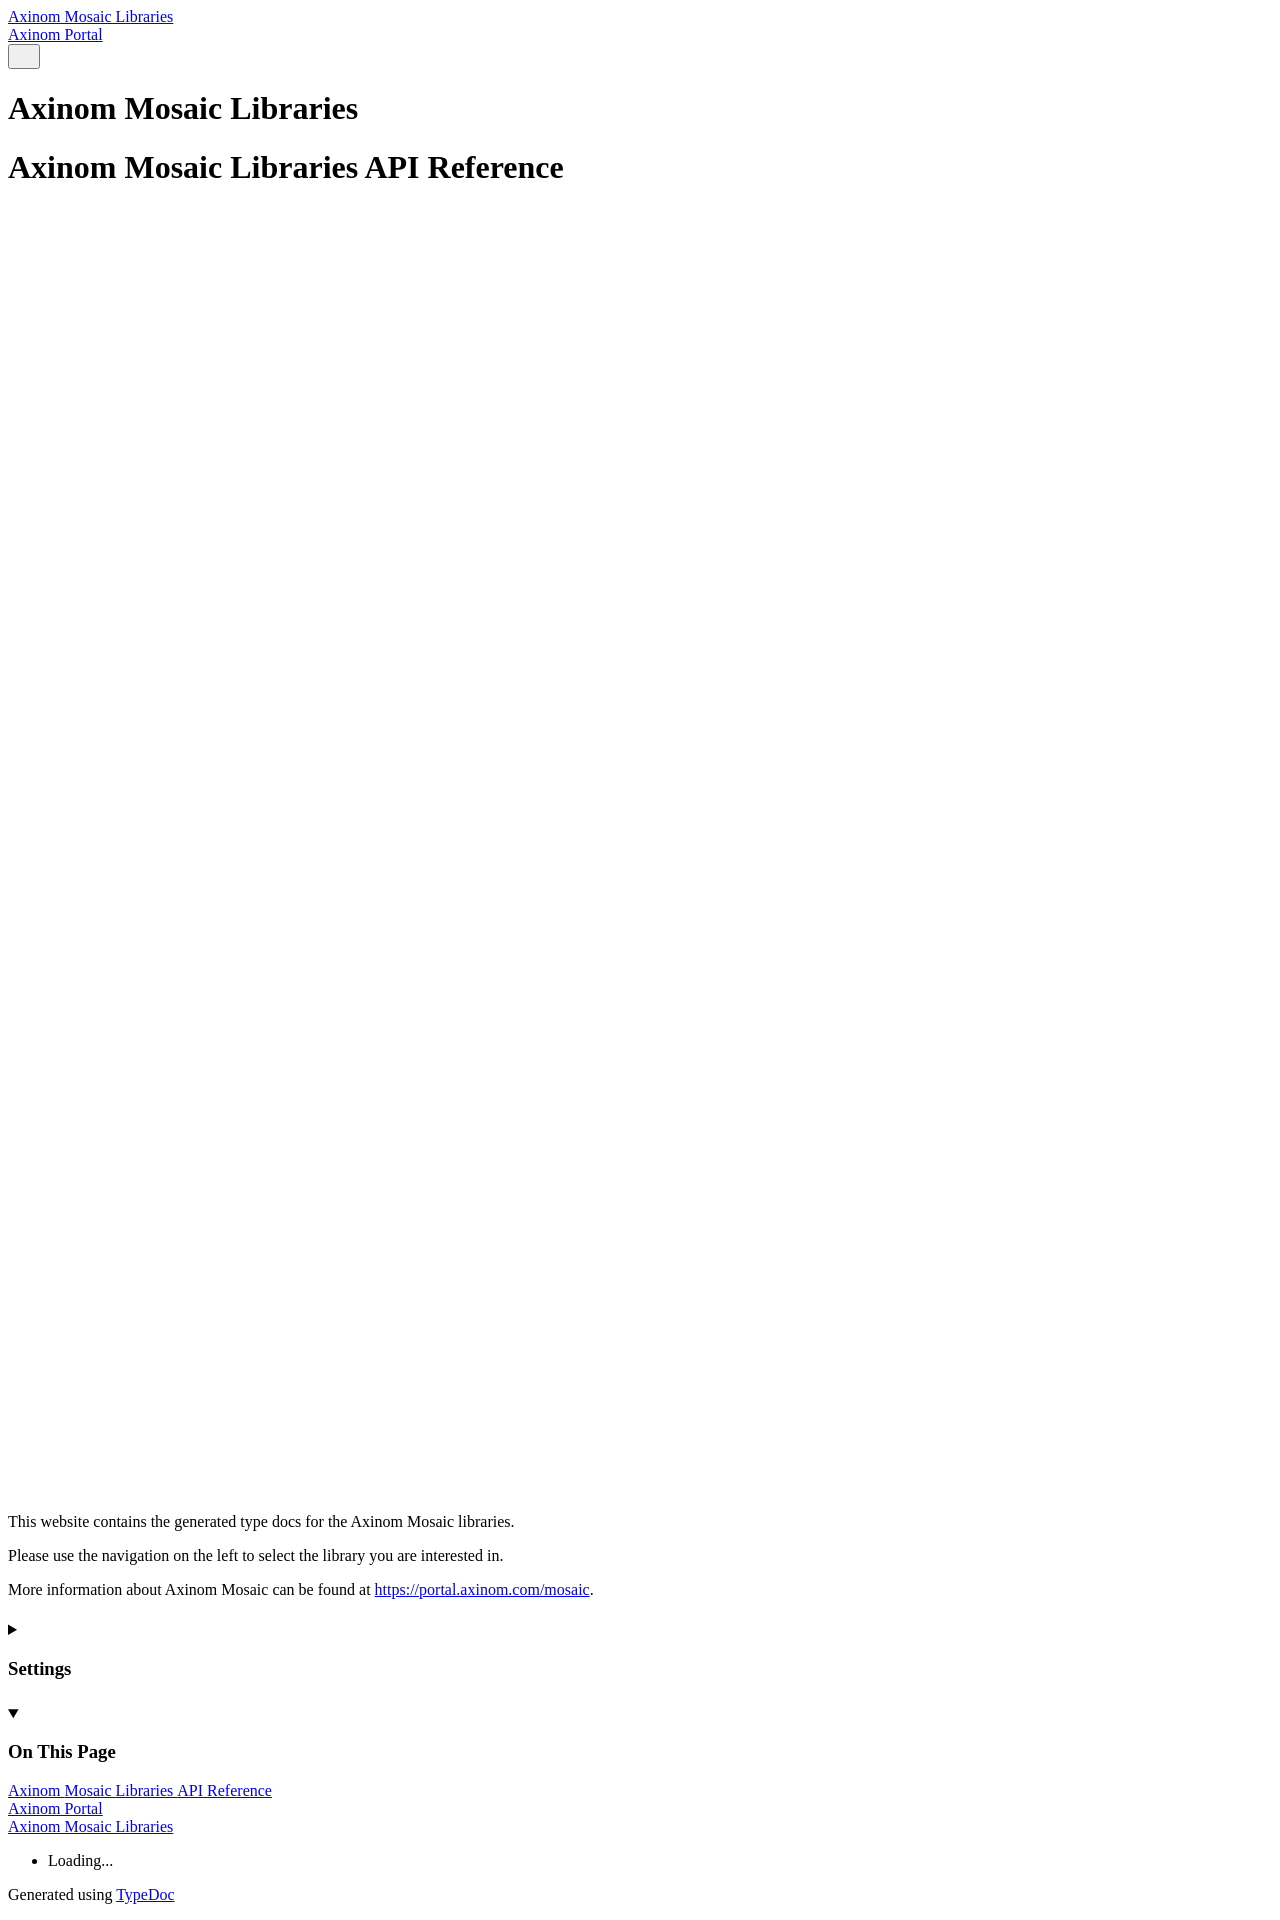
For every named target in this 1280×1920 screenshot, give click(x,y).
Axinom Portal (55, 34)
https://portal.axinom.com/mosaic (482, 1589)
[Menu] (48, 57)
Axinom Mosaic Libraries (90, 16)
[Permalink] (640, 1439)
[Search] (24, 56)
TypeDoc (145, 1894)
